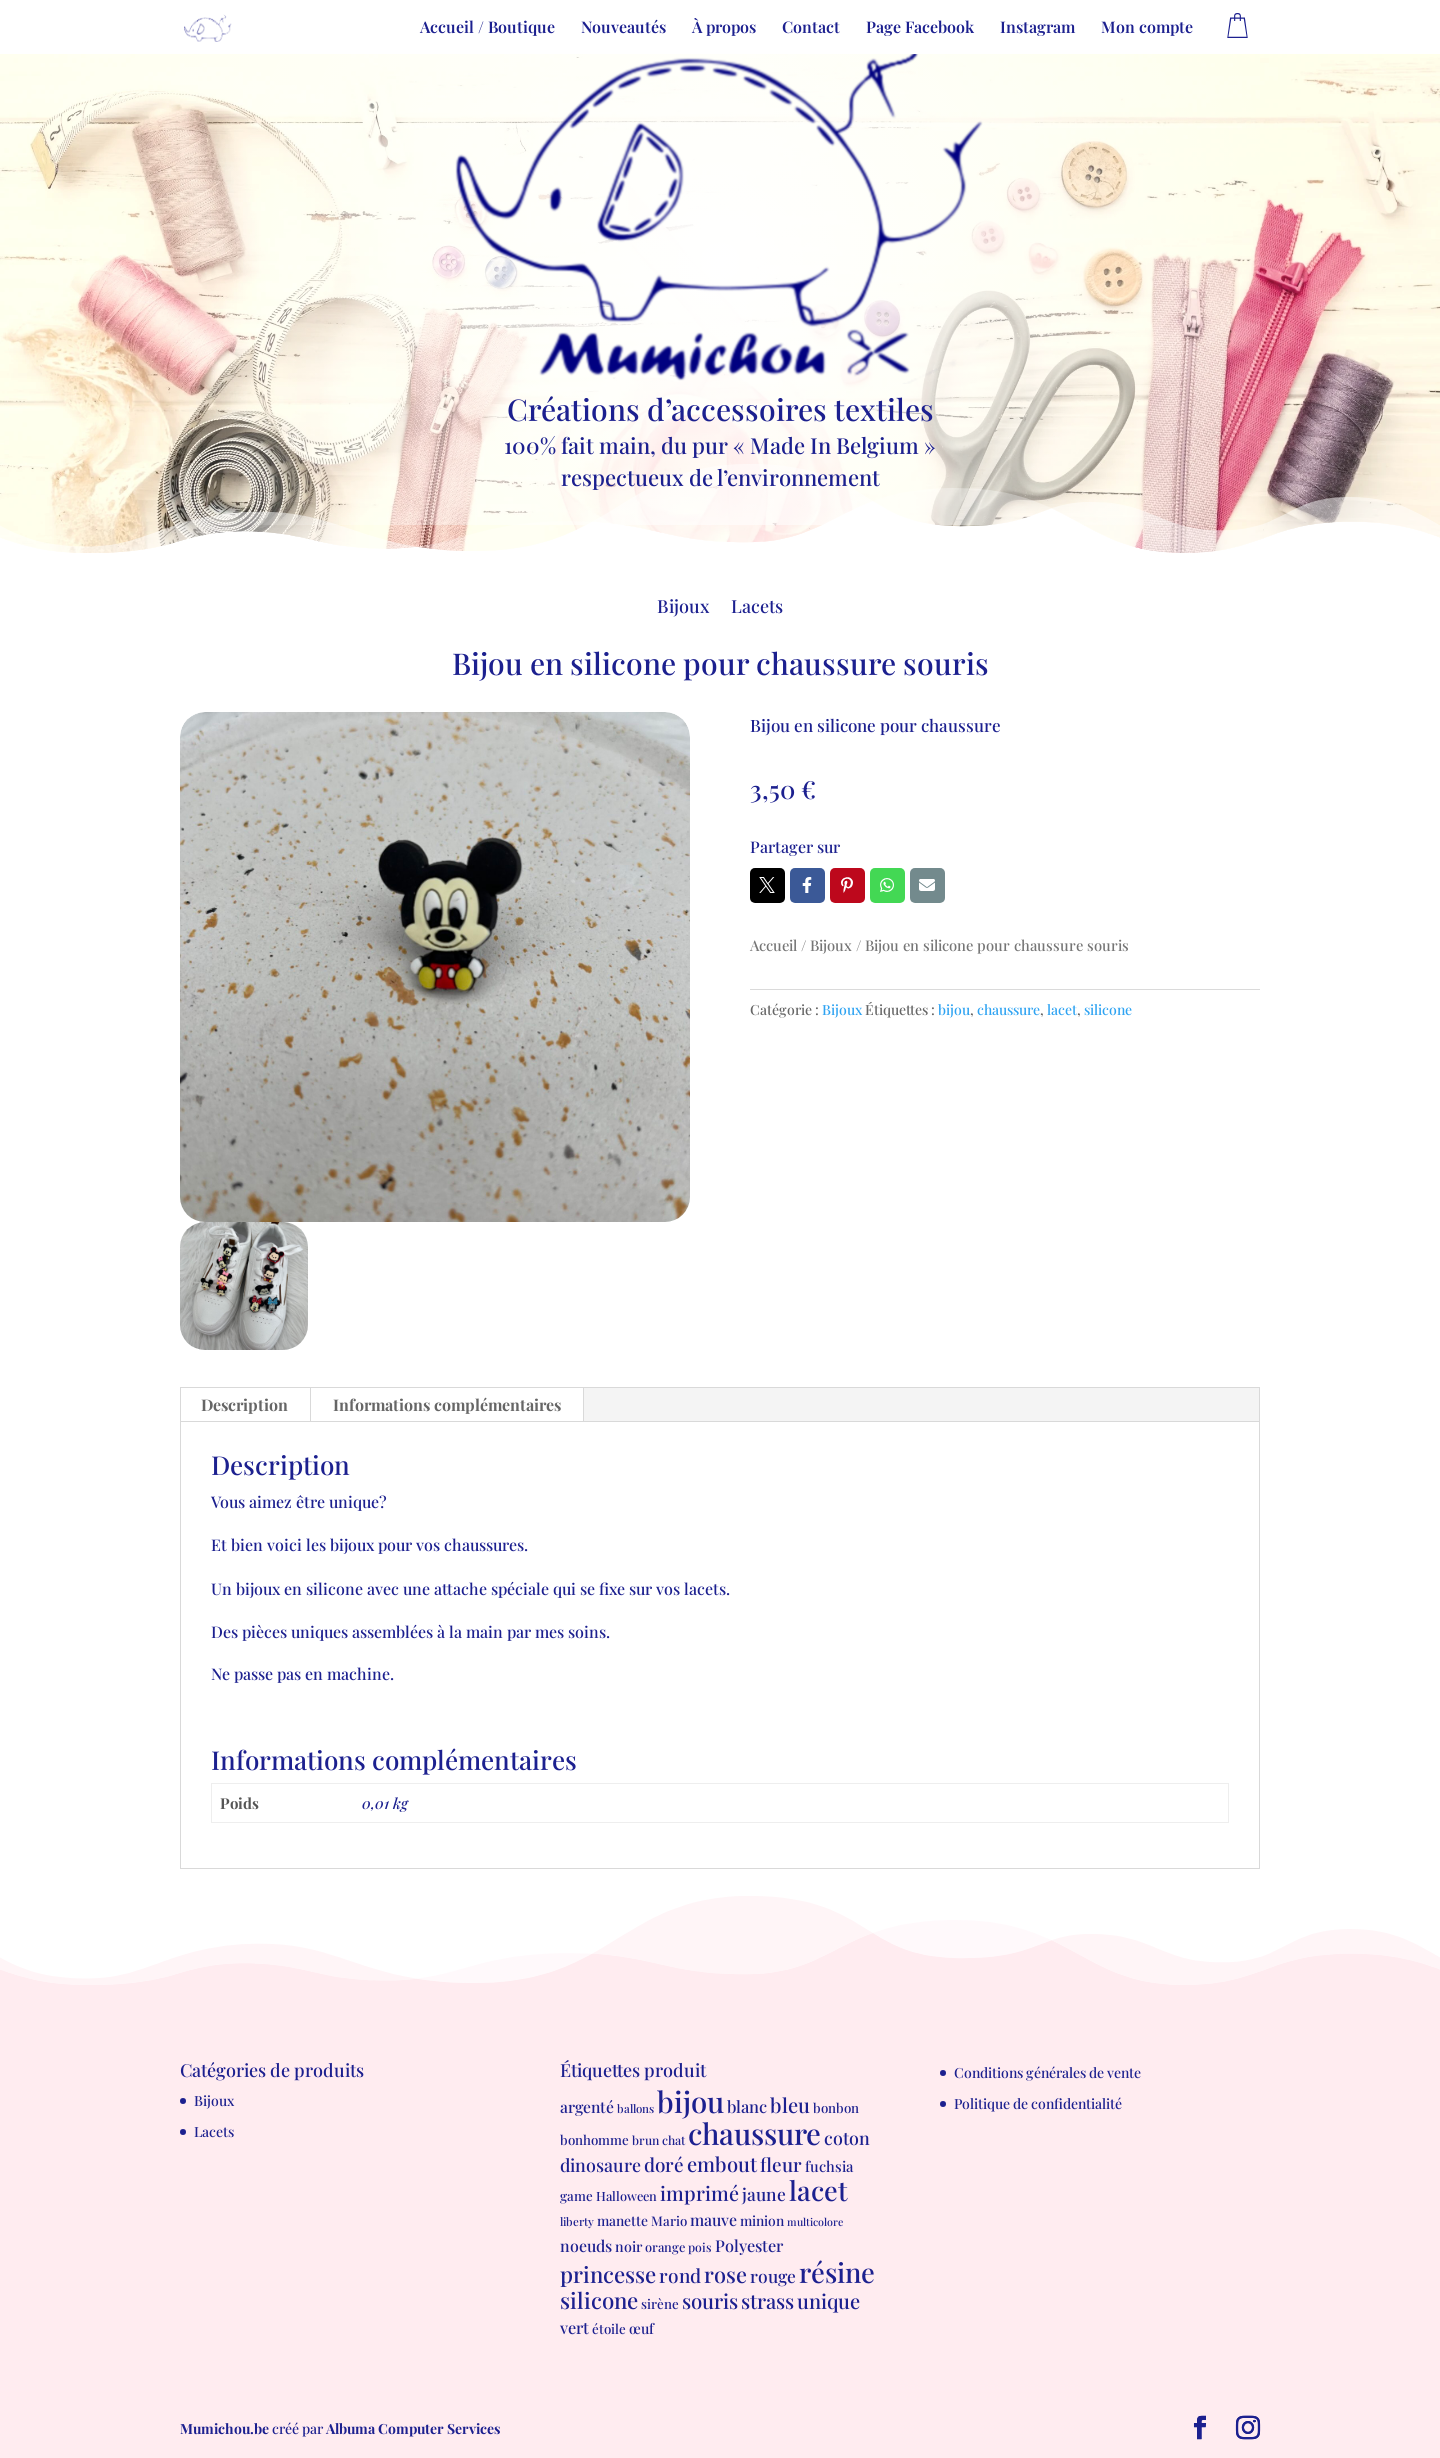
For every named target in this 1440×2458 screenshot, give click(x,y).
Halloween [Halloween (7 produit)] (626, 2195)
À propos (724, 28)
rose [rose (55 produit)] (725, 2273)
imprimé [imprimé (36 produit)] (699, 2193)
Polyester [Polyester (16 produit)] (749, 2245)
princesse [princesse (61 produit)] (608, 2274)
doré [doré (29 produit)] (664, 2164)
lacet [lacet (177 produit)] (818, 2190)
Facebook (807, 885)
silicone (1108, 1009)
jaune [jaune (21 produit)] (764, 2193)
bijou (954, 1009)
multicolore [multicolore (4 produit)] (815, 2221)
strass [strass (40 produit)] (767, 2300)
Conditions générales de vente (1047, 2072)
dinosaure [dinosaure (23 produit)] (600, 2164)
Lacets (757, 608)
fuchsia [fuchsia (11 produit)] (829, 2166)
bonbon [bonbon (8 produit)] (836, 2107)
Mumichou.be (224, 2428)
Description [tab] (244, 1404)
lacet (1062, 1009)
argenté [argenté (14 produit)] (587, 2106)
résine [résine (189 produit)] (837, 2271)
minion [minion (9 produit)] (762, 2220)
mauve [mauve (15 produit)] (713, 2219)
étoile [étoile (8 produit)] (609, 2328)
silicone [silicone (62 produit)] (599, 2300)
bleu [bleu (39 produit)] (790, 2104)
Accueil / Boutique (487, 28)
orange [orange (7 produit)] (665, 2246)
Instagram (1037, 28)
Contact (811, 28)
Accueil (773, 945)
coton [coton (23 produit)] (847, 2137)
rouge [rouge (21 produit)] (773, 2275)
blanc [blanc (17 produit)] (747, 2106)
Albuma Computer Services (413, 2428)
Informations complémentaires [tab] (447, 1404)
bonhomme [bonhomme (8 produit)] (594, 2139)
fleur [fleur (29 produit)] (781, 2164)
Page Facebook (920, 28)
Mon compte (1147, 28)
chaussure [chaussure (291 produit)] (754, 2132)
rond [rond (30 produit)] (680, 2275)
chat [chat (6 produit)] (673, 2140)
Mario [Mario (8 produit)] (669, 2220)
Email (927, 885)
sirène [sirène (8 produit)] (660, 2303)
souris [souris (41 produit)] (710, 2300)
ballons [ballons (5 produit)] (635, 2108)
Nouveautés (623, 28)
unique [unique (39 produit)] (828, 2300)
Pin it (847, 885)
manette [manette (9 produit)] (622, 2220)
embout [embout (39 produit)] (722, 2163)
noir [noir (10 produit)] (628, 2246)
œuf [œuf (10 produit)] (641, 2328)
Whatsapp (887, 885)
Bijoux (683, 608)
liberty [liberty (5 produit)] (577, 2221)
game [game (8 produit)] (576, 2195)
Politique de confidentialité (1038, 2103)
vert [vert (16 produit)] (574, 2327)
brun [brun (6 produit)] (645, 2140)
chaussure (1008, 1009)
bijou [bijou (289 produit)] (690, 2100)
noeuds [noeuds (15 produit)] (586, 2245)
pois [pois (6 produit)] (700, 2247)
